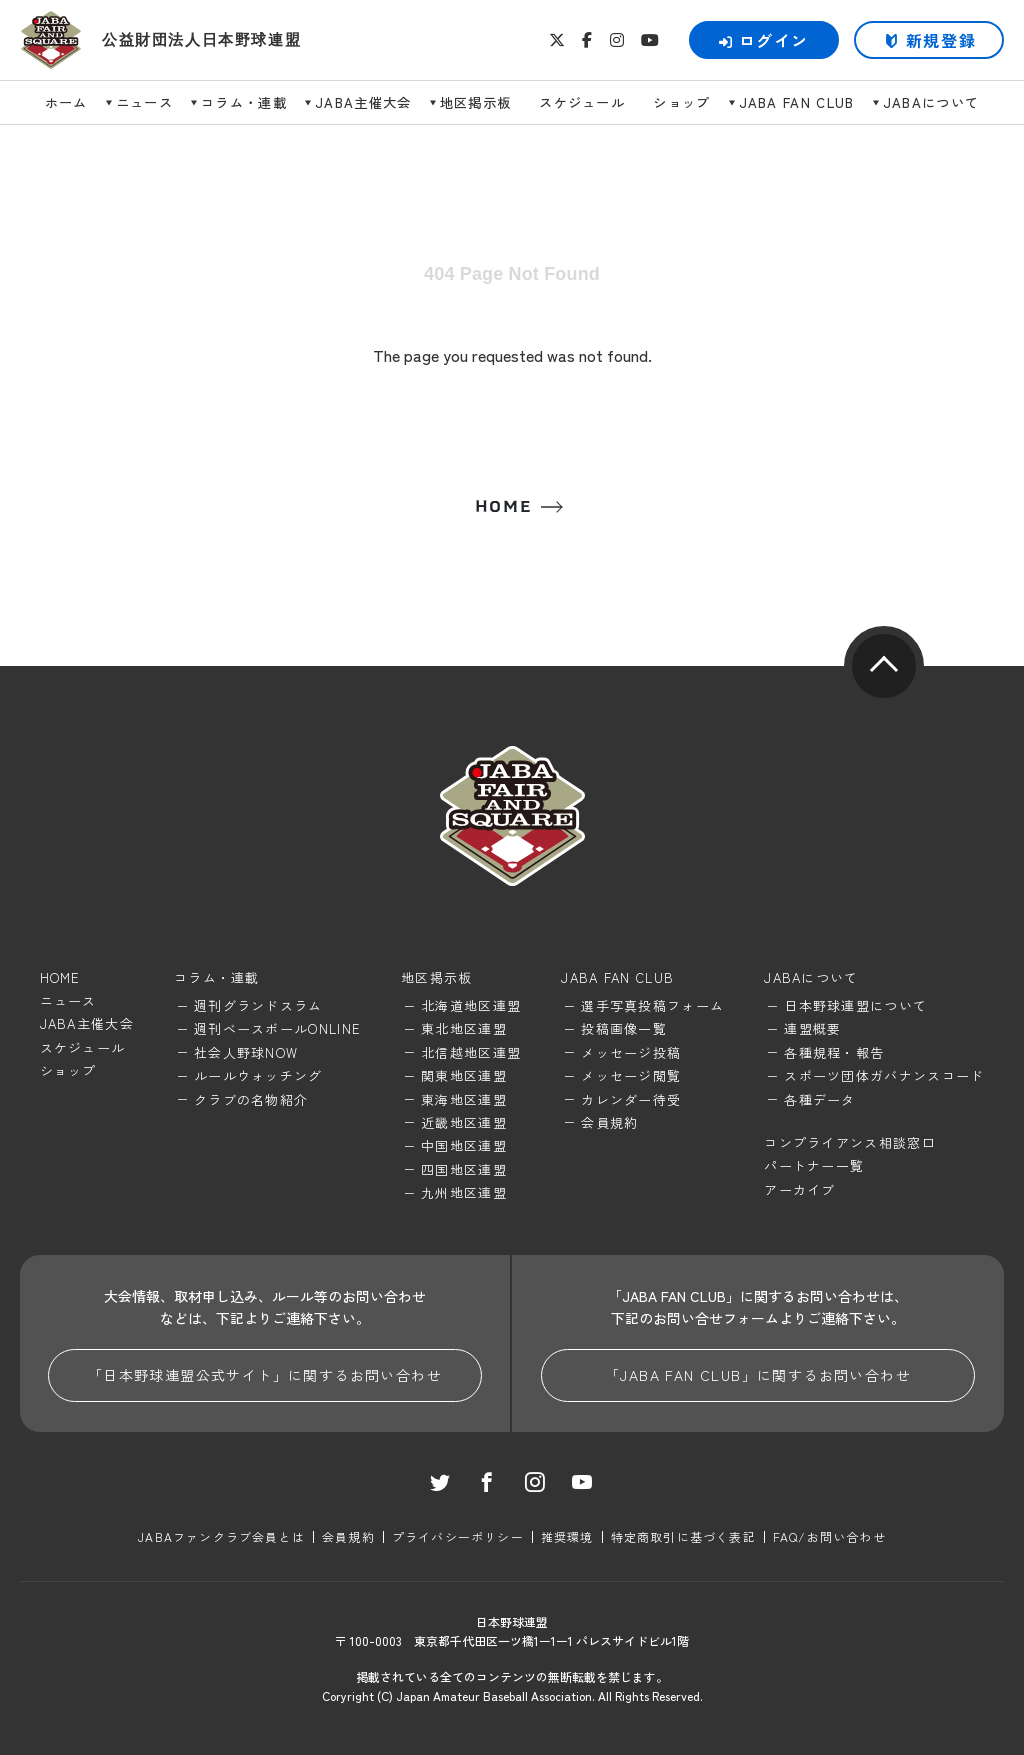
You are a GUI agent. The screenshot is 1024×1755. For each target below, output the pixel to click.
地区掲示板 (476, 102)
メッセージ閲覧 (631, 1075)
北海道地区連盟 (471, 1005)
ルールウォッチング (258, 1075)
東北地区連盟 (464, 1028)
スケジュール (582, 102)
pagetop (884, 666)
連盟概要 (812, 1028)
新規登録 (941, 40)
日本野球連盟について (855, 1005)
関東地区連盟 (464, 1075)
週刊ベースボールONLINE (277, 1028)
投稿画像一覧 (624, 1028)
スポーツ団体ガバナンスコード (884, 1075)
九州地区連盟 (464, 1192)
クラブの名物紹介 (251, 1099)
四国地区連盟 (464, 1169)
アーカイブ (800, 1189)
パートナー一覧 (814, 1165)
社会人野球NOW (246, 1052)
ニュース (144, 102)
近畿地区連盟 (464, 1122)
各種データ (820, 1099)
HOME (503, 506)
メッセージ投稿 (631, 1052)
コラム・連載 (244, 102)
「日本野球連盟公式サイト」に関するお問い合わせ (265, 1375)
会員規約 (609, 1122)
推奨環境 (567, 1536)
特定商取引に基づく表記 (683, 1536)
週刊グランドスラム (258, 1005)
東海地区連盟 (464, 1099)
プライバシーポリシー (458, 1536)
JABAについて (931, 102)
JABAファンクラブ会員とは (221, 1536)
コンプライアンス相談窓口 (850, 1142)
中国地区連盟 (464, 1145)
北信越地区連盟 (471, 1052)
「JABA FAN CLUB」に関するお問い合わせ (758, 1375)
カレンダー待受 (631, 1099)
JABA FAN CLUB (797, 102)
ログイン (764, 40)
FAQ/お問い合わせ (829, 1536)
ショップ (681, 102)
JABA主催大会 (363, 102)
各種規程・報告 (834, 1052)
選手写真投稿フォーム (652, 1005)
